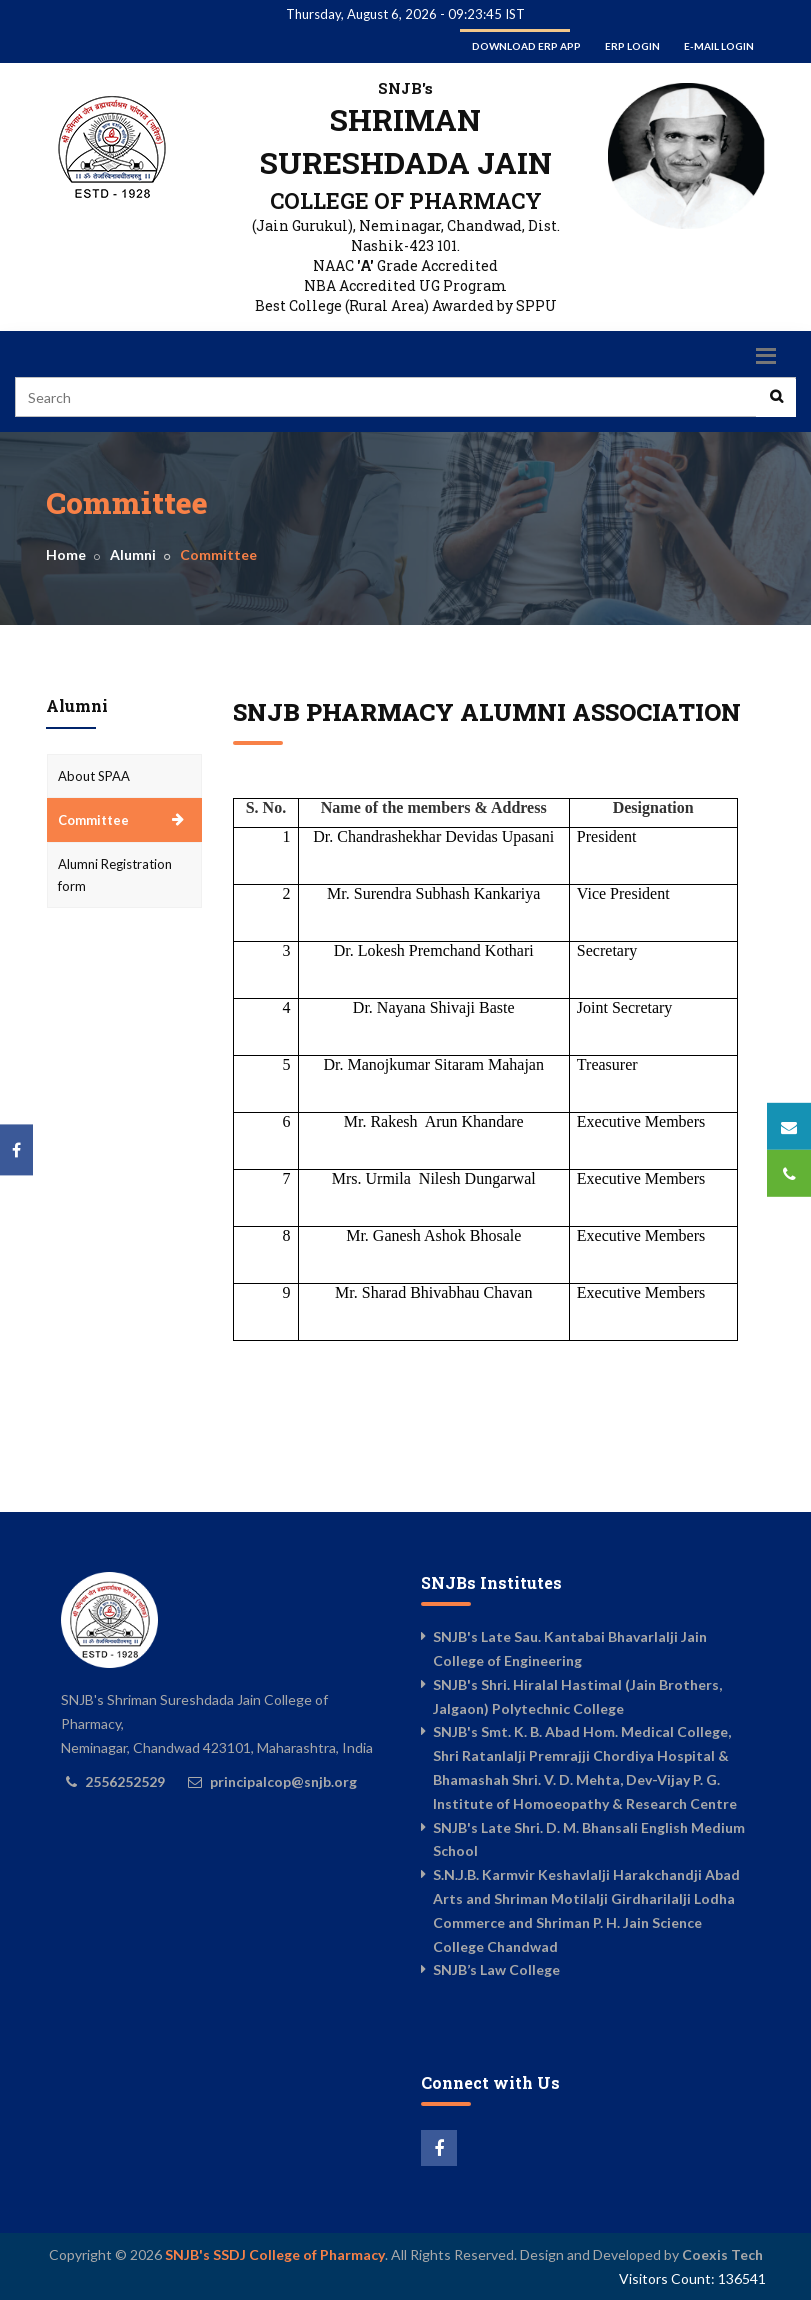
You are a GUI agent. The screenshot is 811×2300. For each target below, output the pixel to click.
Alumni (133, 554)
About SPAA (94, 776)
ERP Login (632, 46)
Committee (93, 820)
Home (66, 554)
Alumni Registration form (115, 875)
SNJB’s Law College (496, 1969)
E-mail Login (719, 46)
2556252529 (125, 1781)
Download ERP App (526, 46)
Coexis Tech (722, 2254)
